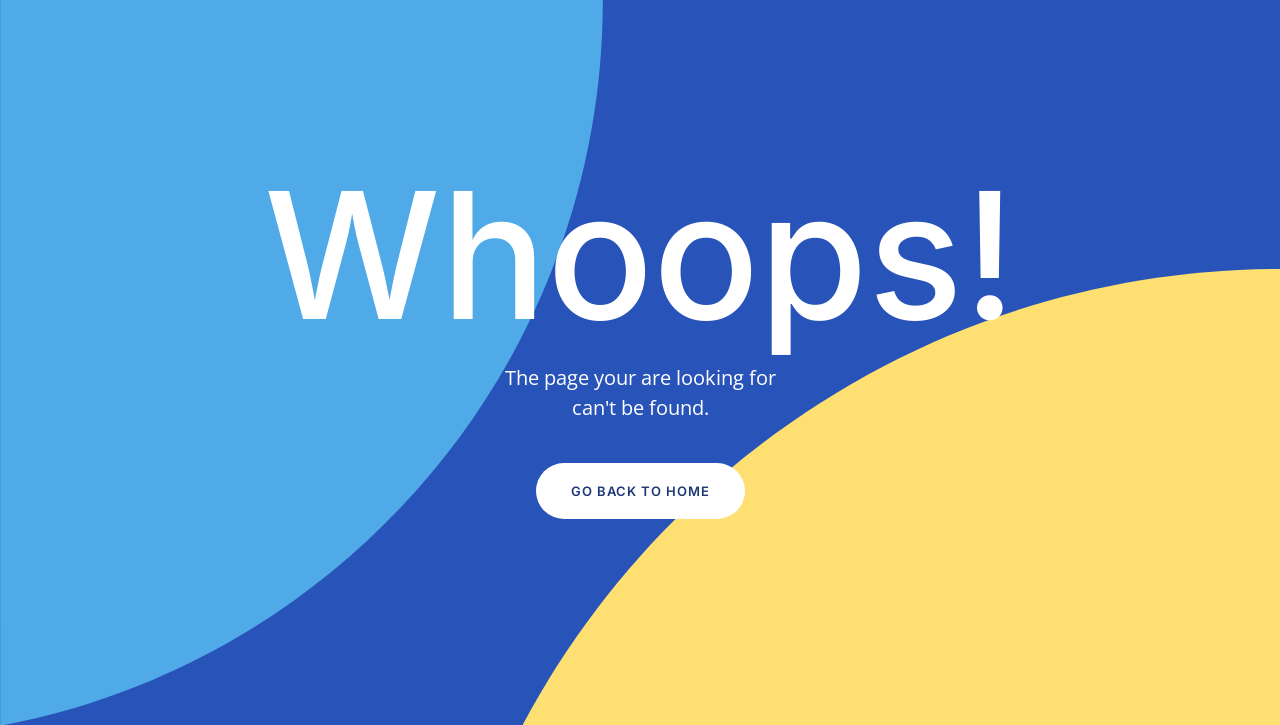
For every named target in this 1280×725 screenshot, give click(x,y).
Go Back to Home (640, 491)
